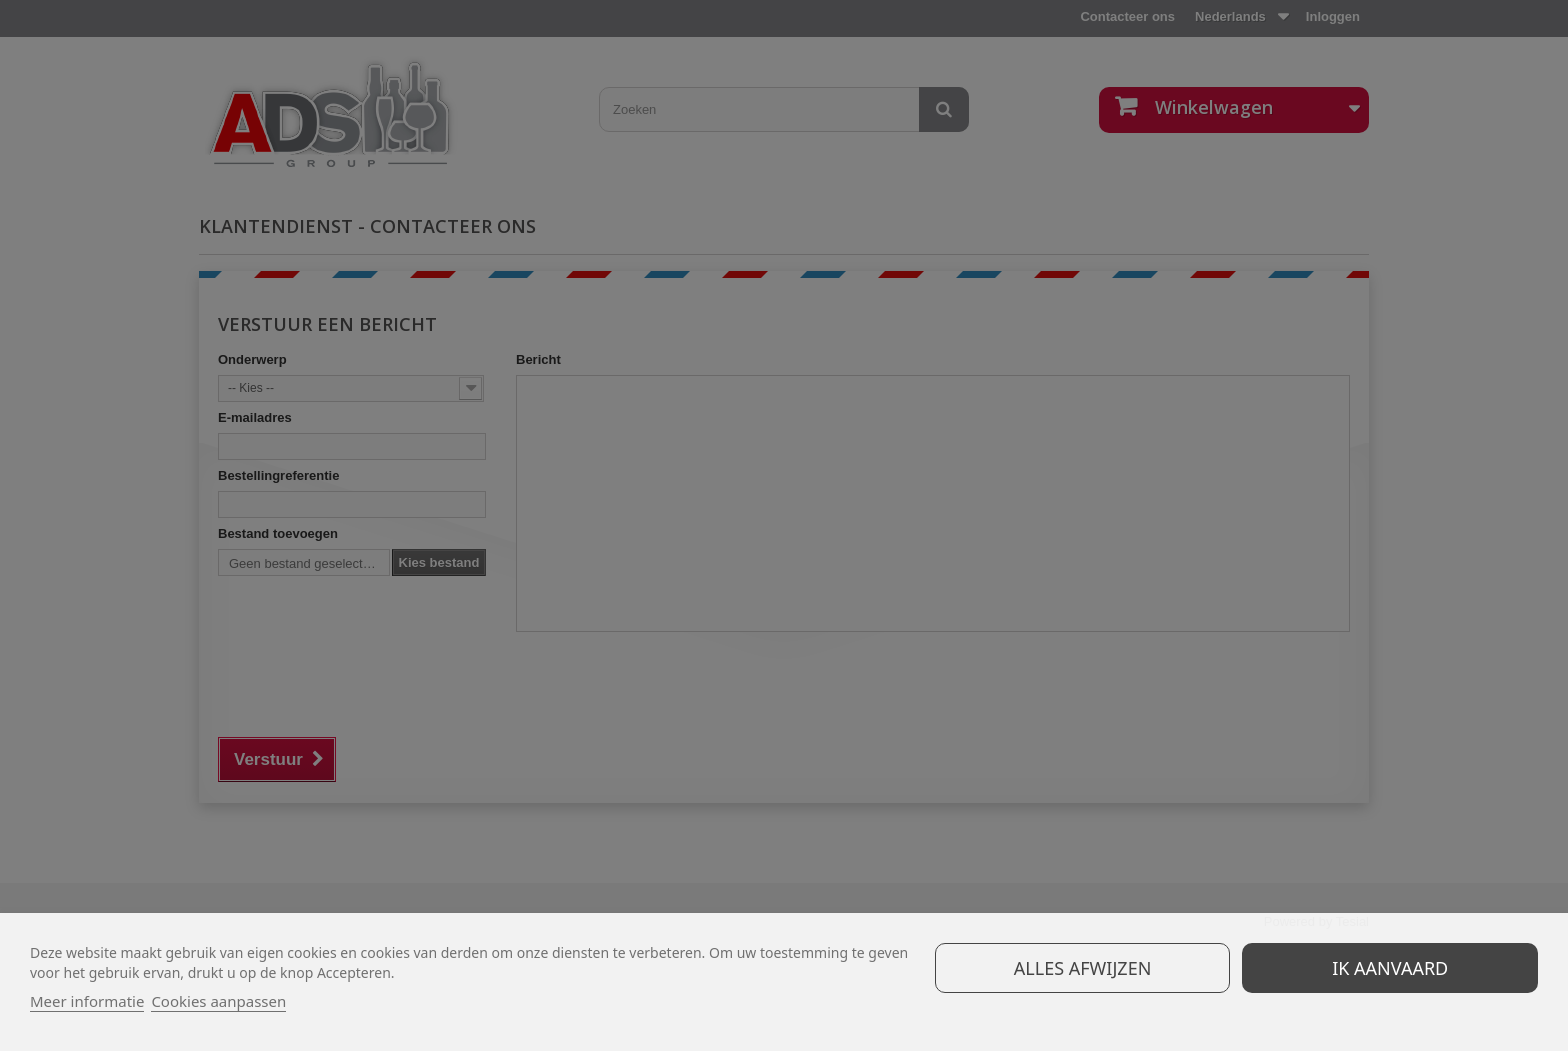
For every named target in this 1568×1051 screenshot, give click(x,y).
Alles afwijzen (1083, 968)
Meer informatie (87, 1001)
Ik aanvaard (1390, 968)
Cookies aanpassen (218, 1001)
